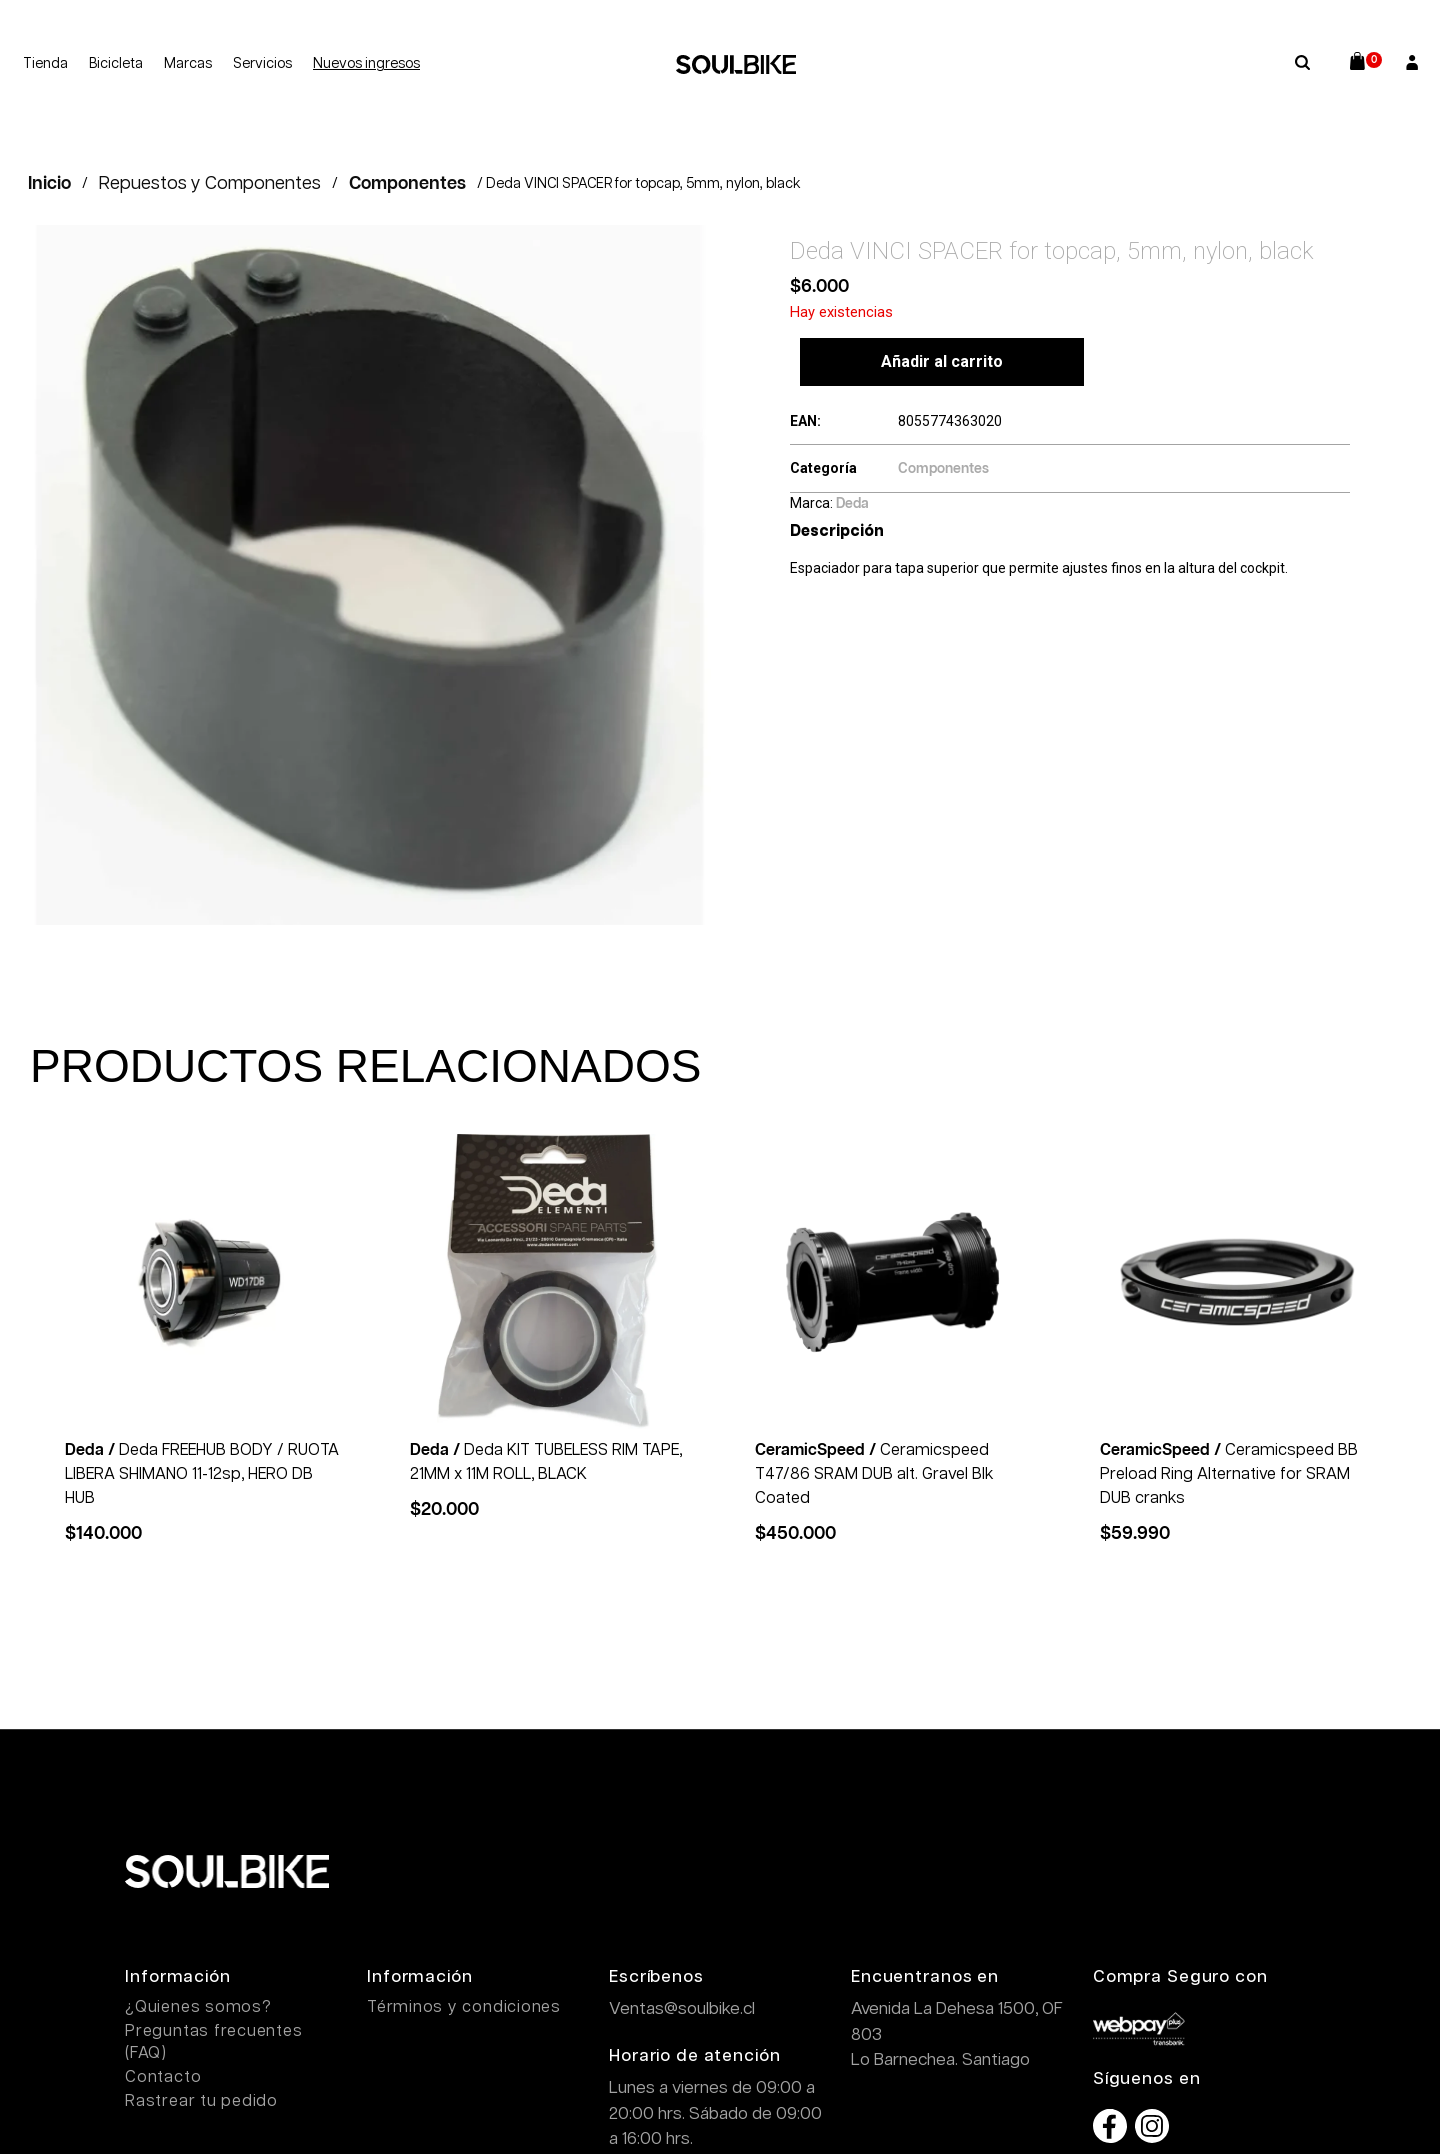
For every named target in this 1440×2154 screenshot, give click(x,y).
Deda (852, 504)
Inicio (49, 184)
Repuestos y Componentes (210, 184)
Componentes (407, 184)
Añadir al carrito (942, 361)
